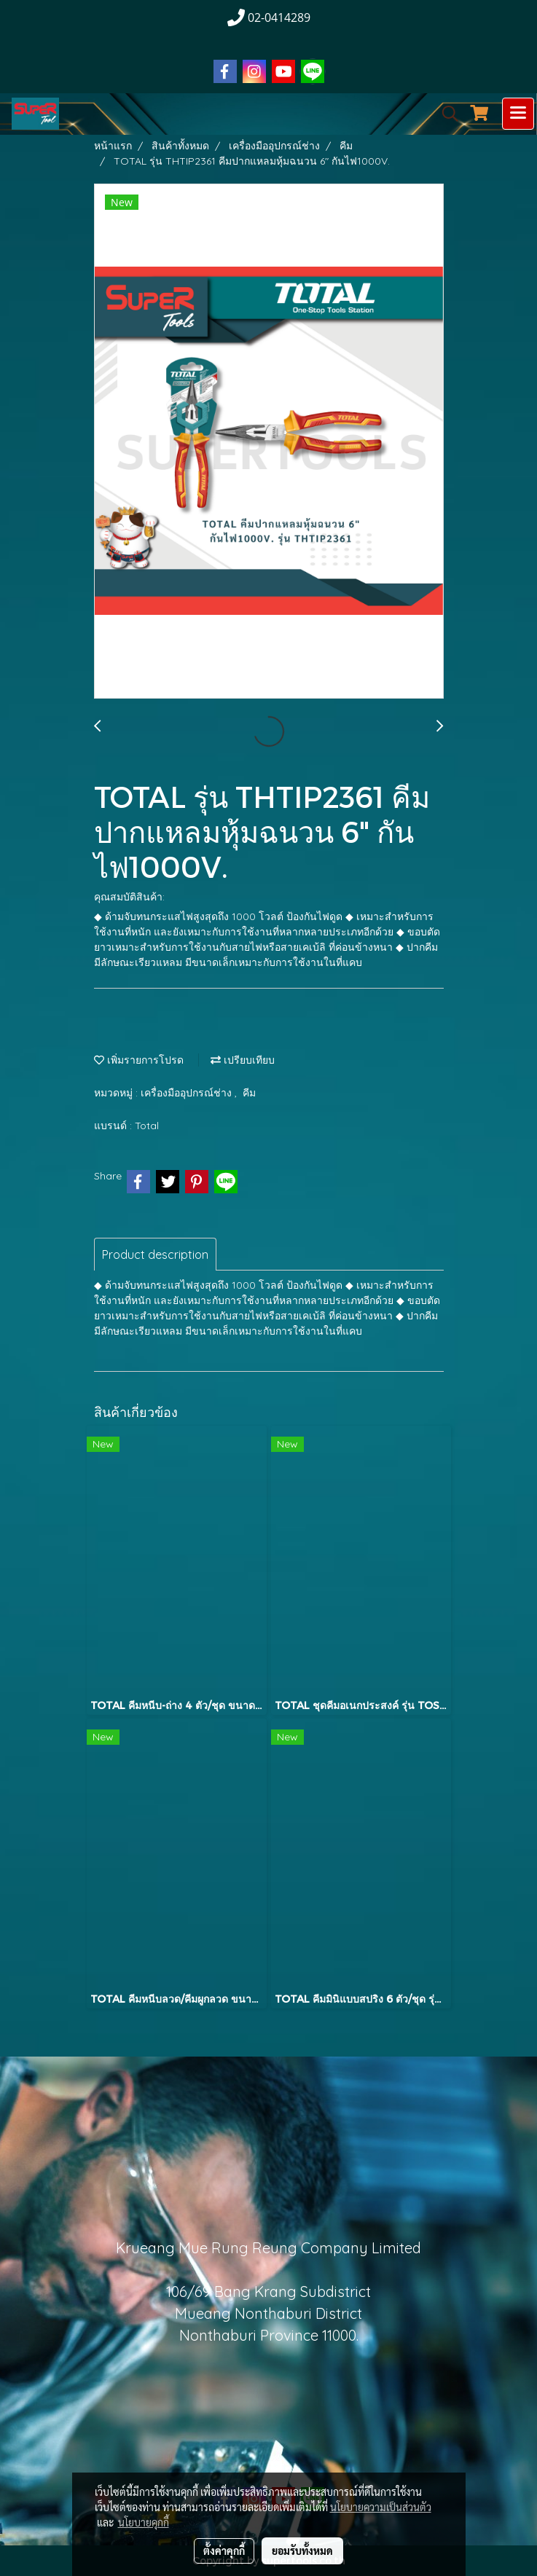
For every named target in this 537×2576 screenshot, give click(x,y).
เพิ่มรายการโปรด (139, 1060)
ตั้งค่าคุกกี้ (224, 2550)
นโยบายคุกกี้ (143, 2522)
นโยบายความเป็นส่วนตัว (380, 2506)
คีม (249, 1092)
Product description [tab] (155, 1254)
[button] (445, 114)
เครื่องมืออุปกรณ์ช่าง (188, 1092)
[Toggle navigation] (518, 114)
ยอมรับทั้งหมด (302, 2550)
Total (147, 1125)
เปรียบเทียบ (243, 1060)
